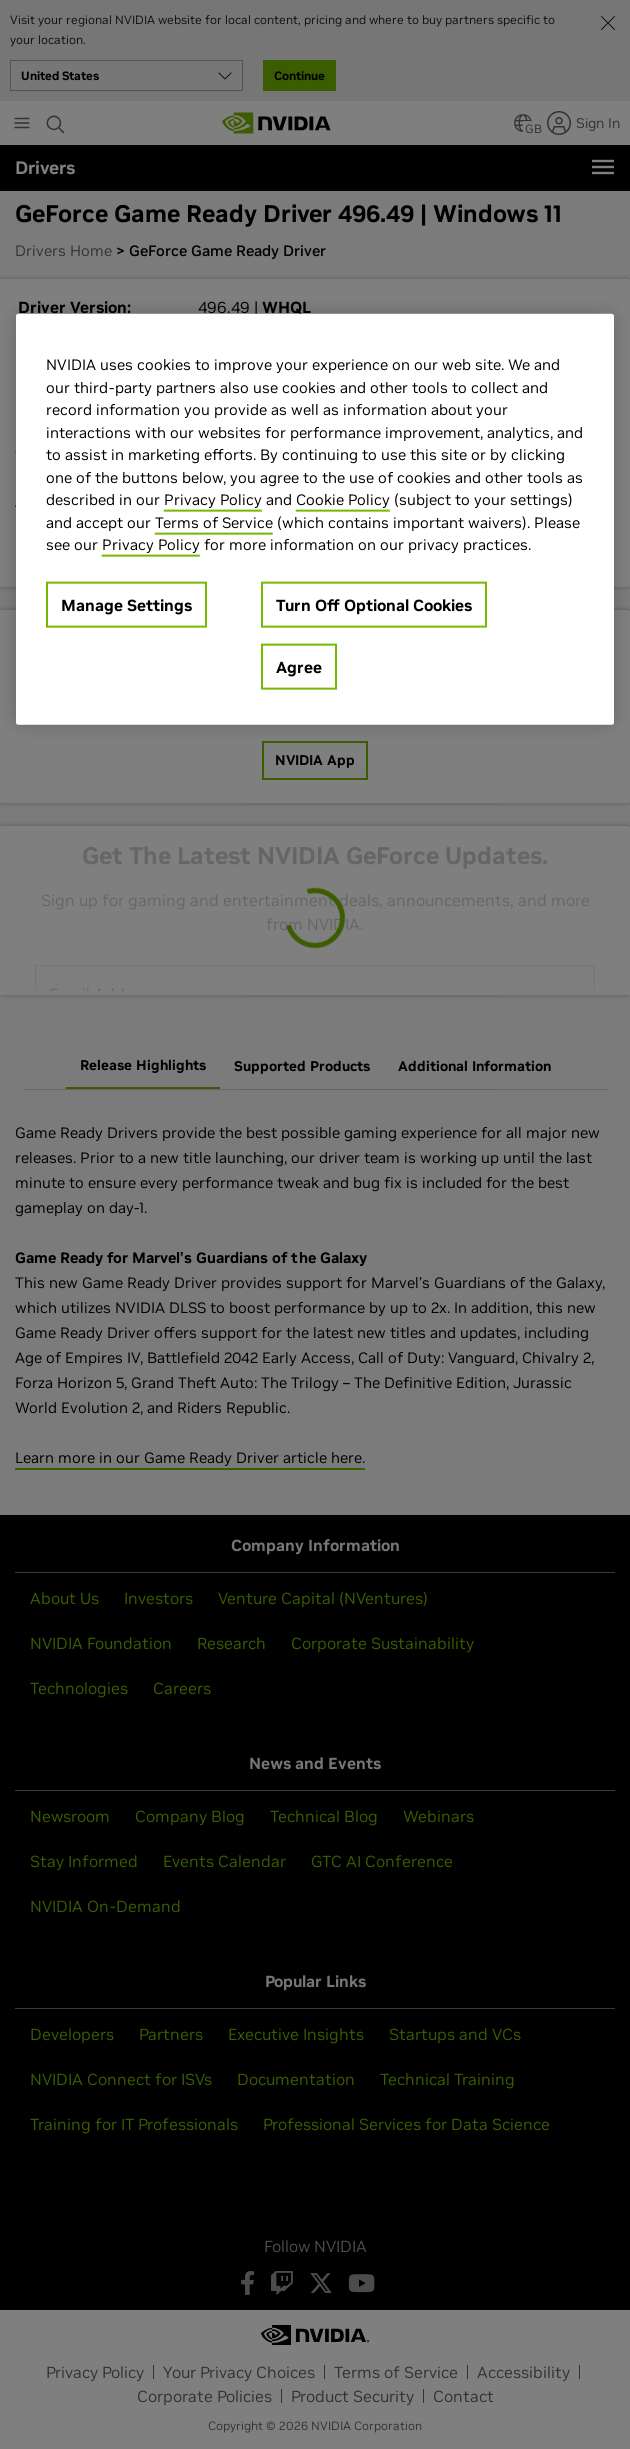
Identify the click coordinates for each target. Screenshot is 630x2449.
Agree (299, 666)
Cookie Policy (343, 499)
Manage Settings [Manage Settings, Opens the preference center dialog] (126, 604)
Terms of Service (214, 521)
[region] (315, 519)
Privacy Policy (213, 499)
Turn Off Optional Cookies (374, 604)
